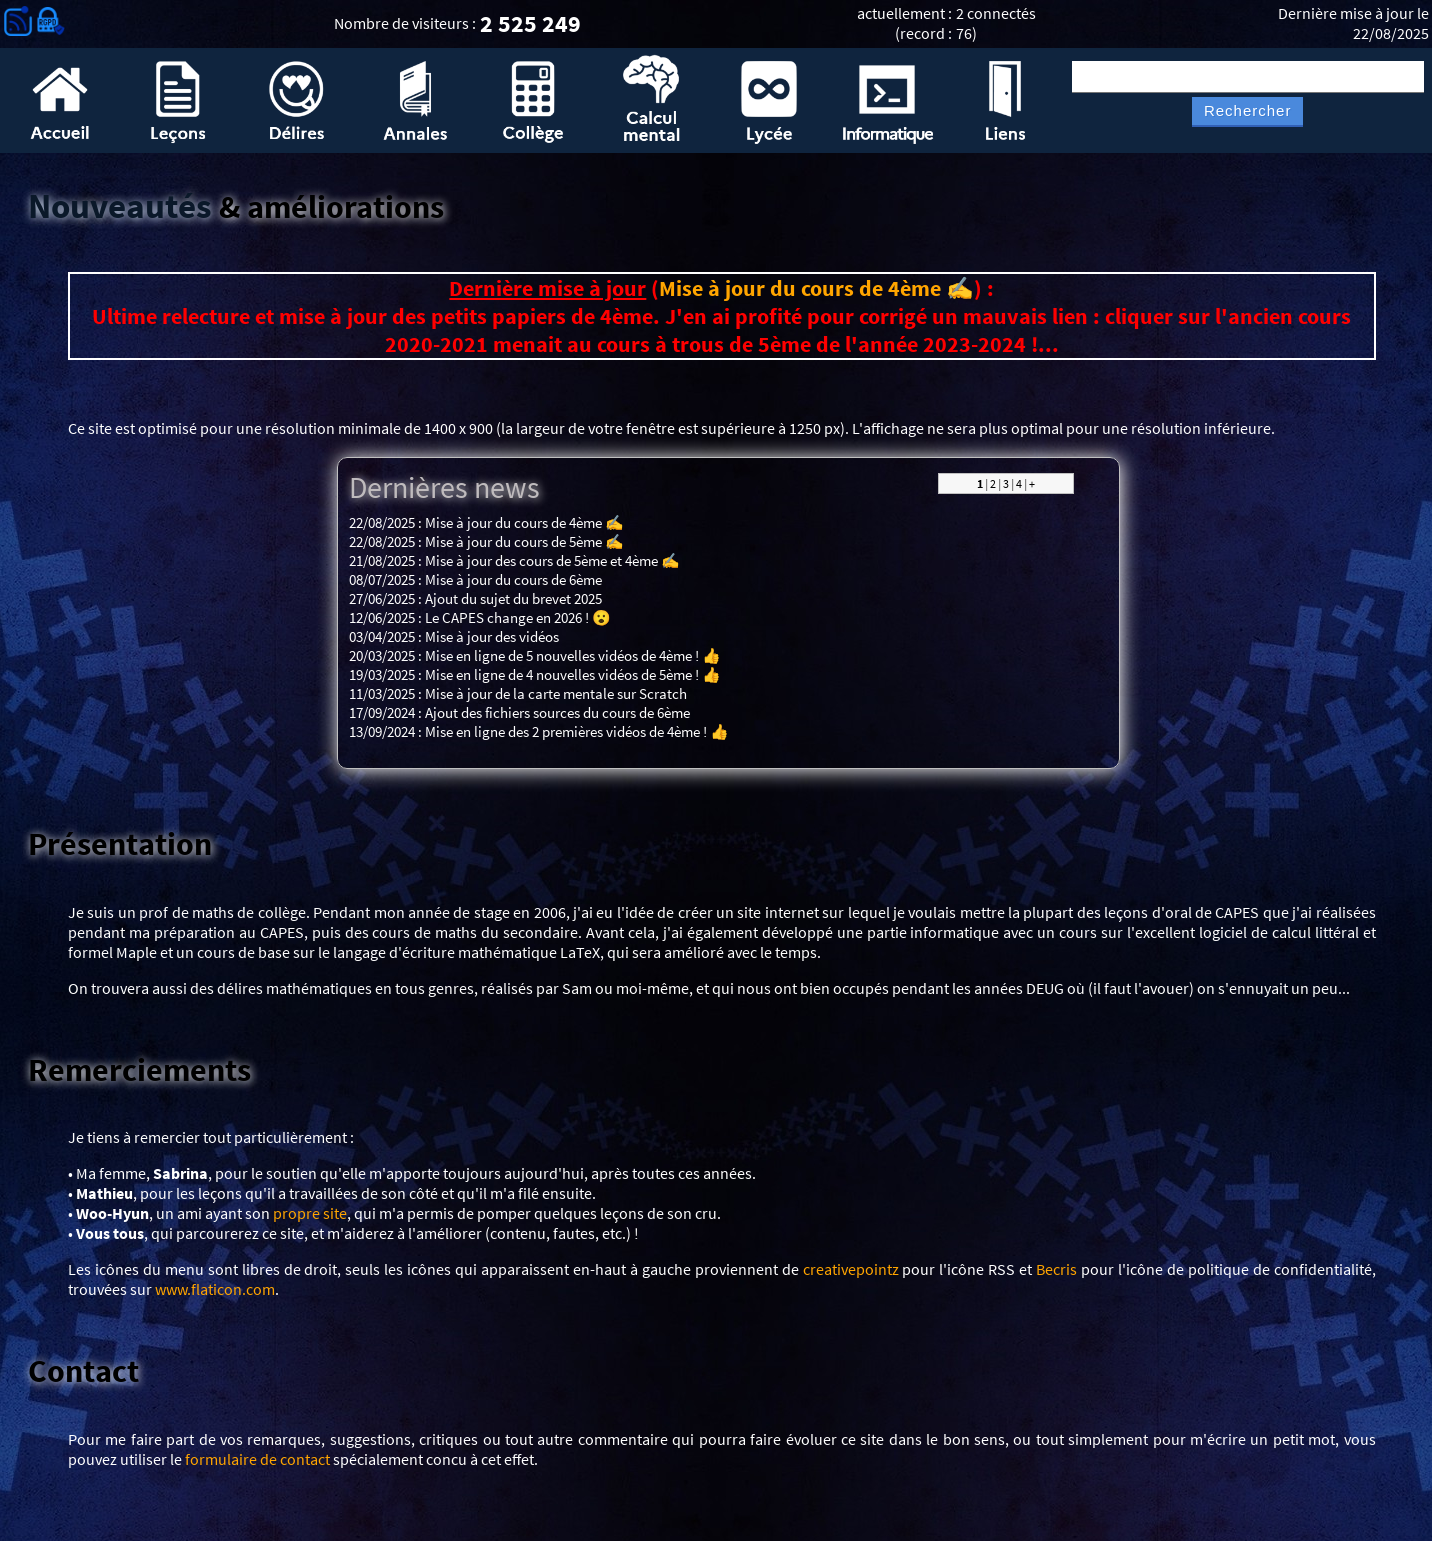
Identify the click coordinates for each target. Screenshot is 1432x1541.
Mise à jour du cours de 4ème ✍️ (816, 288)
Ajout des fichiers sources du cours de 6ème (557, 712)
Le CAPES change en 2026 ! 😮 (518, 617)
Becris (1056, 1269)
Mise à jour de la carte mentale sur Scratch (556, 693)
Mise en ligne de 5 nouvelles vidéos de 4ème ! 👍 (573, 655)
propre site (310, 1213)
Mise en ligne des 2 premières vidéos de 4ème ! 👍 (577, 731)
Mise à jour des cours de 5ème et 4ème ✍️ (552, 560)
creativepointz (851, 1269)
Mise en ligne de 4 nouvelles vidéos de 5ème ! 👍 (573, 674)
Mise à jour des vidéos (492, 636)
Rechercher (1248, 111)
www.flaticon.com (215, 1289)
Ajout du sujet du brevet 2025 (513, 598)
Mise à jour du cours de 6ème (513, 579)
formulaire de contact (257, 1459)
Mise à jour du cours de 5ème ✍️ (524, 541)
